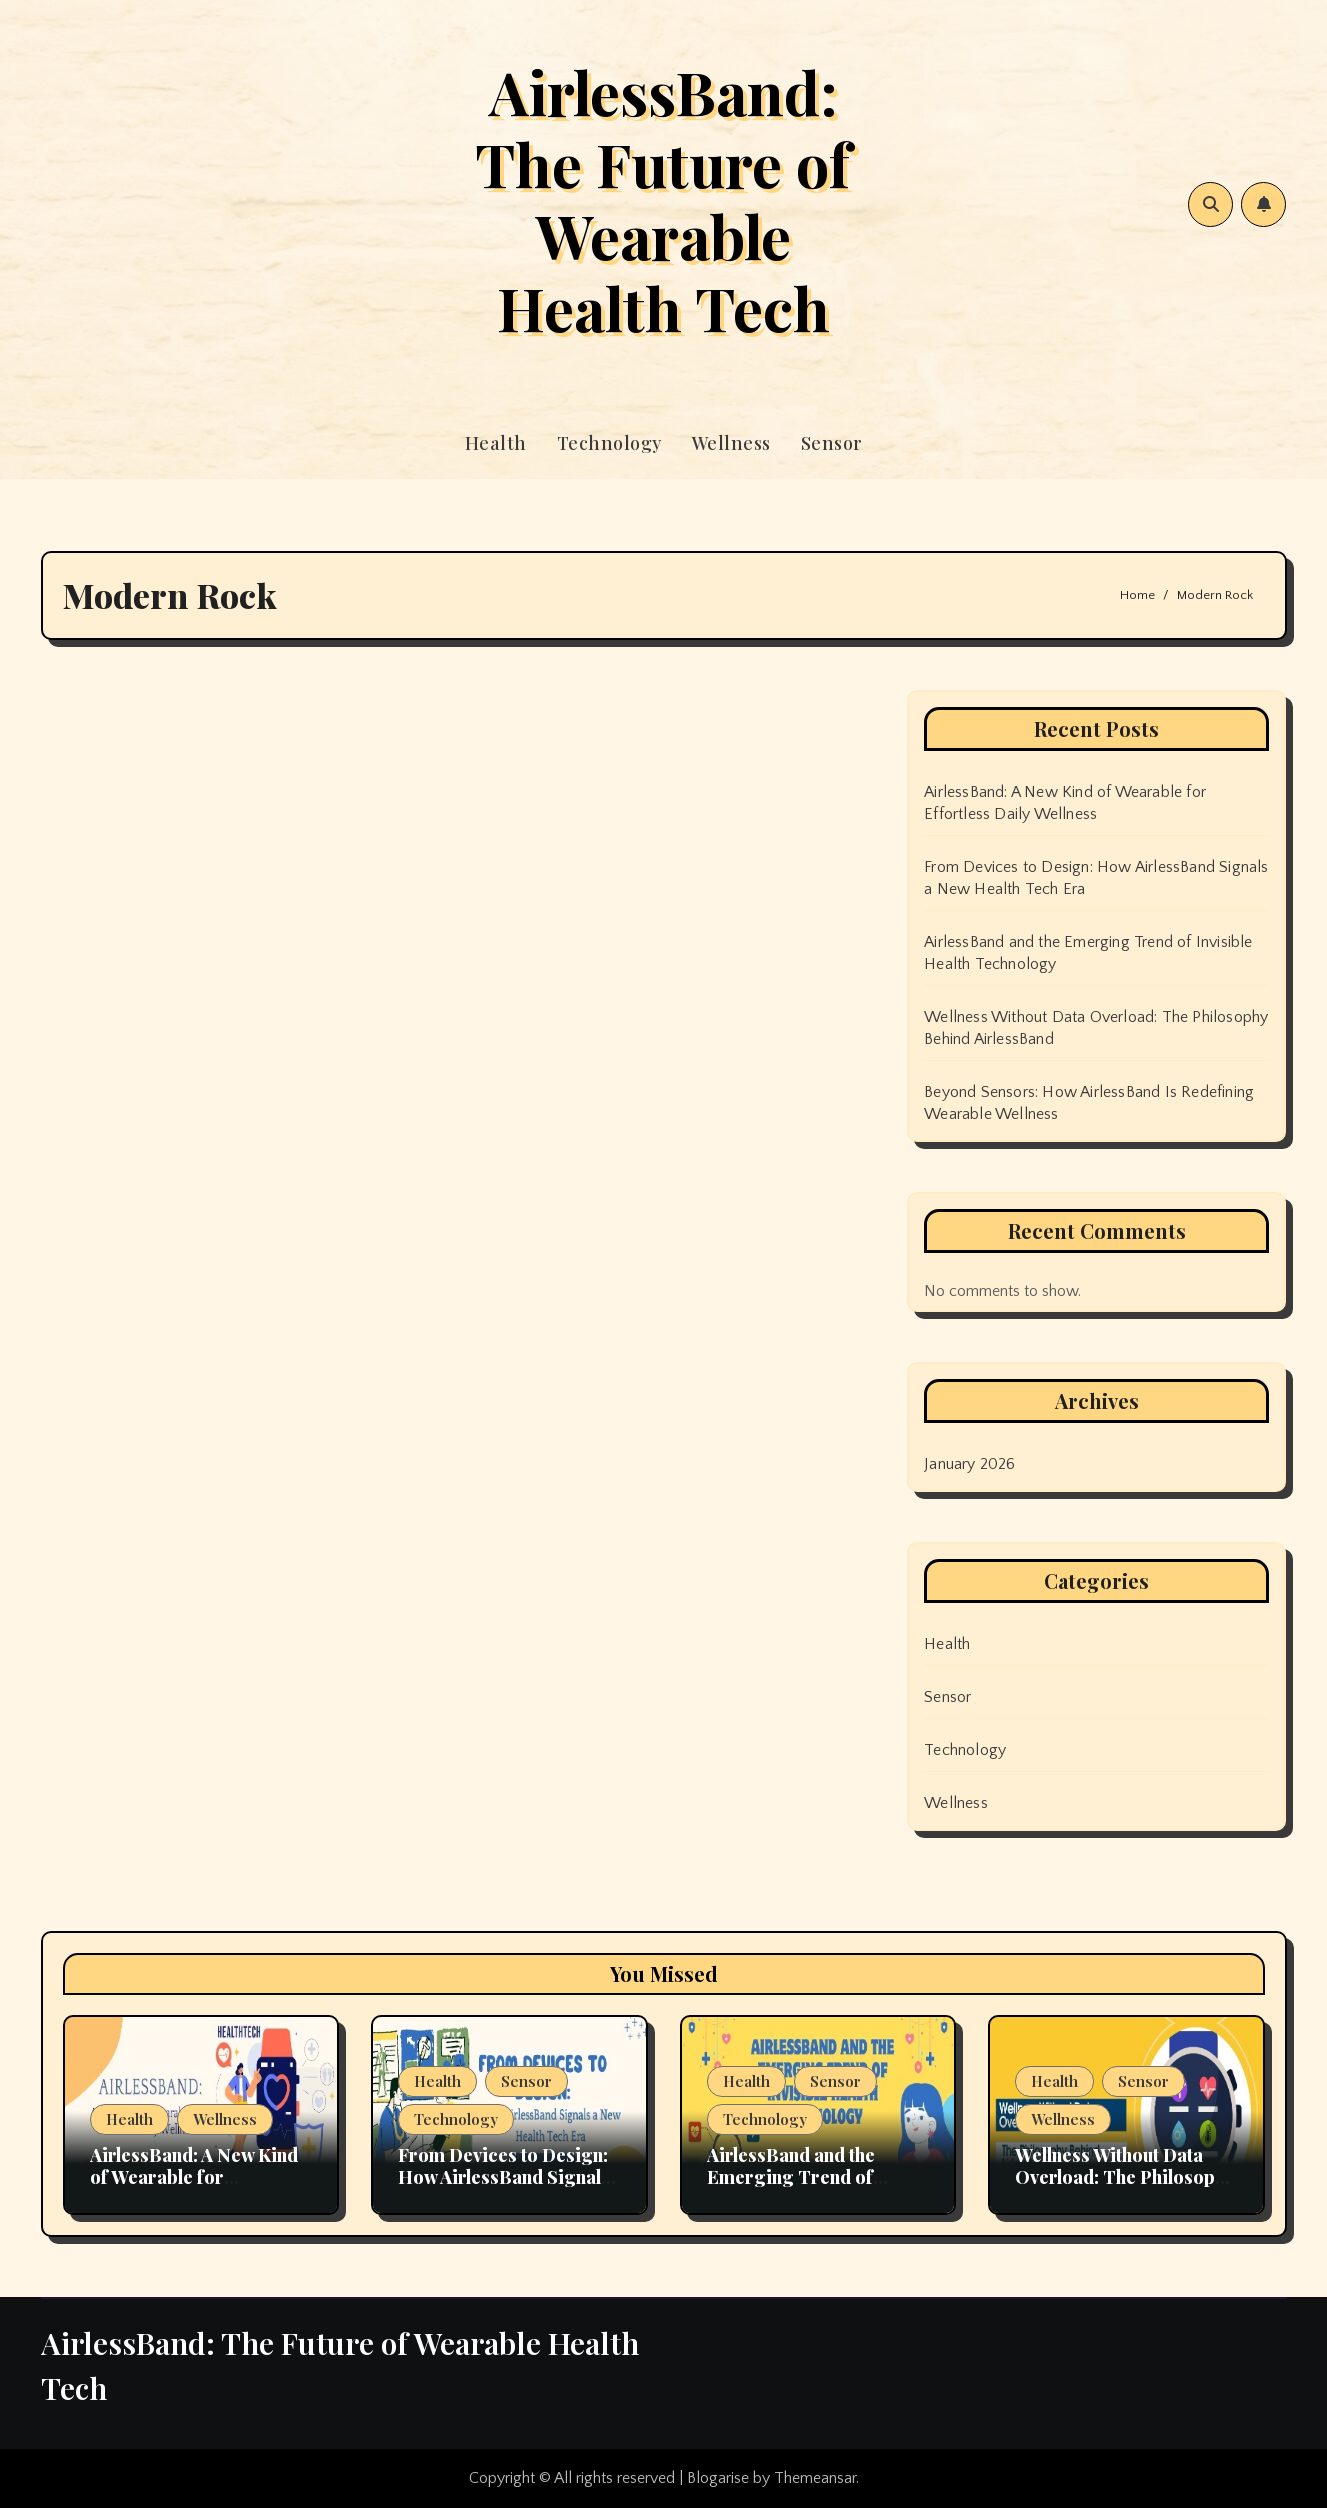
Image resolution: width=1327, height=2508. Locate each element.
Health (496, 443)
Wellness (731, 443)
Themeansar (815, 2478)
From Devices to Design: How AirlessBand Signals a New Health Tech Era (504, 2176)
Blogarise (718, 2478)
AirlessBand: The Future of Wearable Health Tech (663, 199)
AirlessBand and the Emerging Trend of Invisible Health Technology (791, 2187)
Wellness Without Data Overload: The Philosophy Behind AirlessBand (1124, 2176)
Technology (609, 443)
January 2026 (969, 1464)
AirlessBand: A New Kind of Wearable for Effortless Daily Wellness (195, 2176)
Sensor (832, 443)
